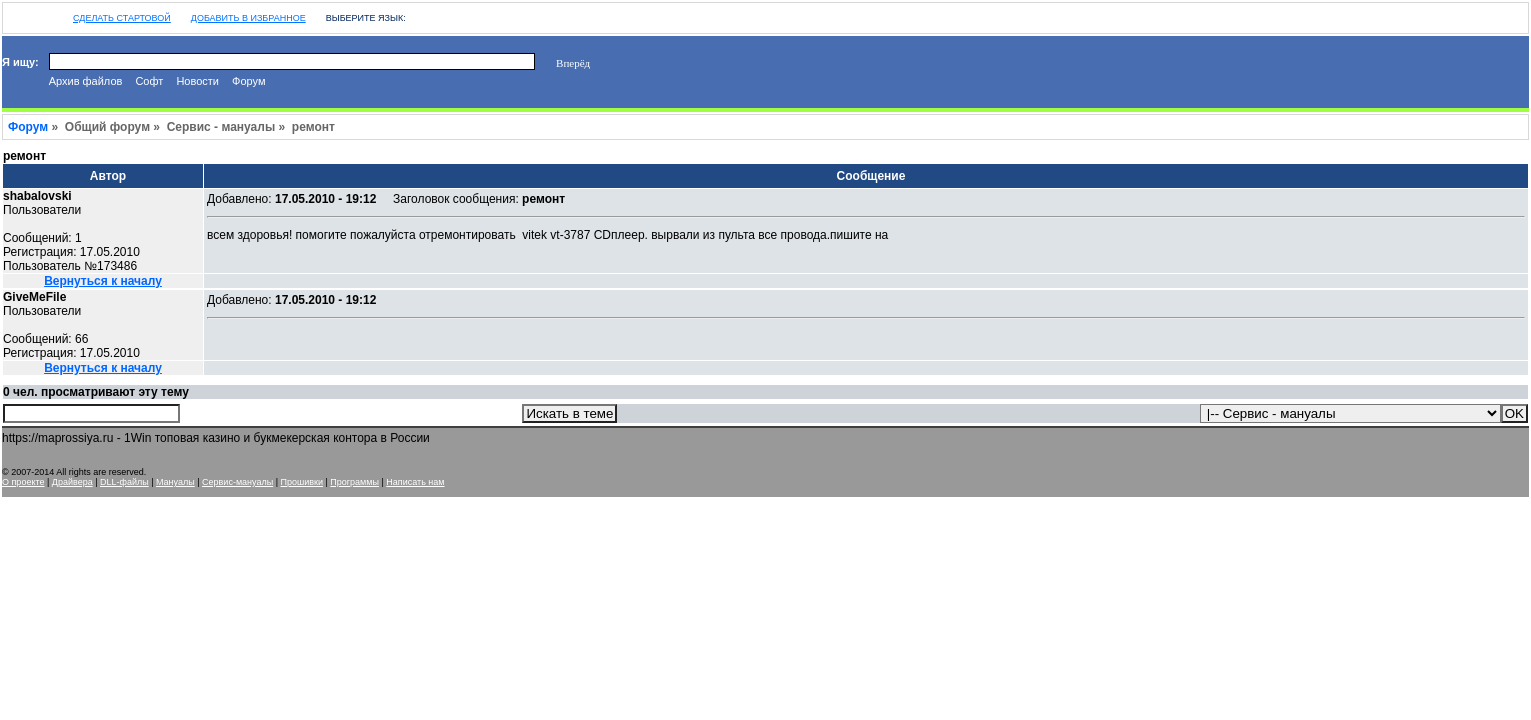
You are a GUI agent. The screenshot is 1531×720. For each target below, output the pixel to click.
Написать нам (415, 482)
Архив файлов (86, 81)
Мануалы (175, 482)
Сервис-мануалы (237, 482)
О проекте (23, 482)
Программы (354, 482)
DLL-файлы (124, 482)
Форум (248, 81)
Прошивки (302, 482)
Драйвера (72, 482)
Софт (149, 81)
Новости (197, 81)
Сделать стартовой (122, 18)
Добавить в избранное (248, 18)
